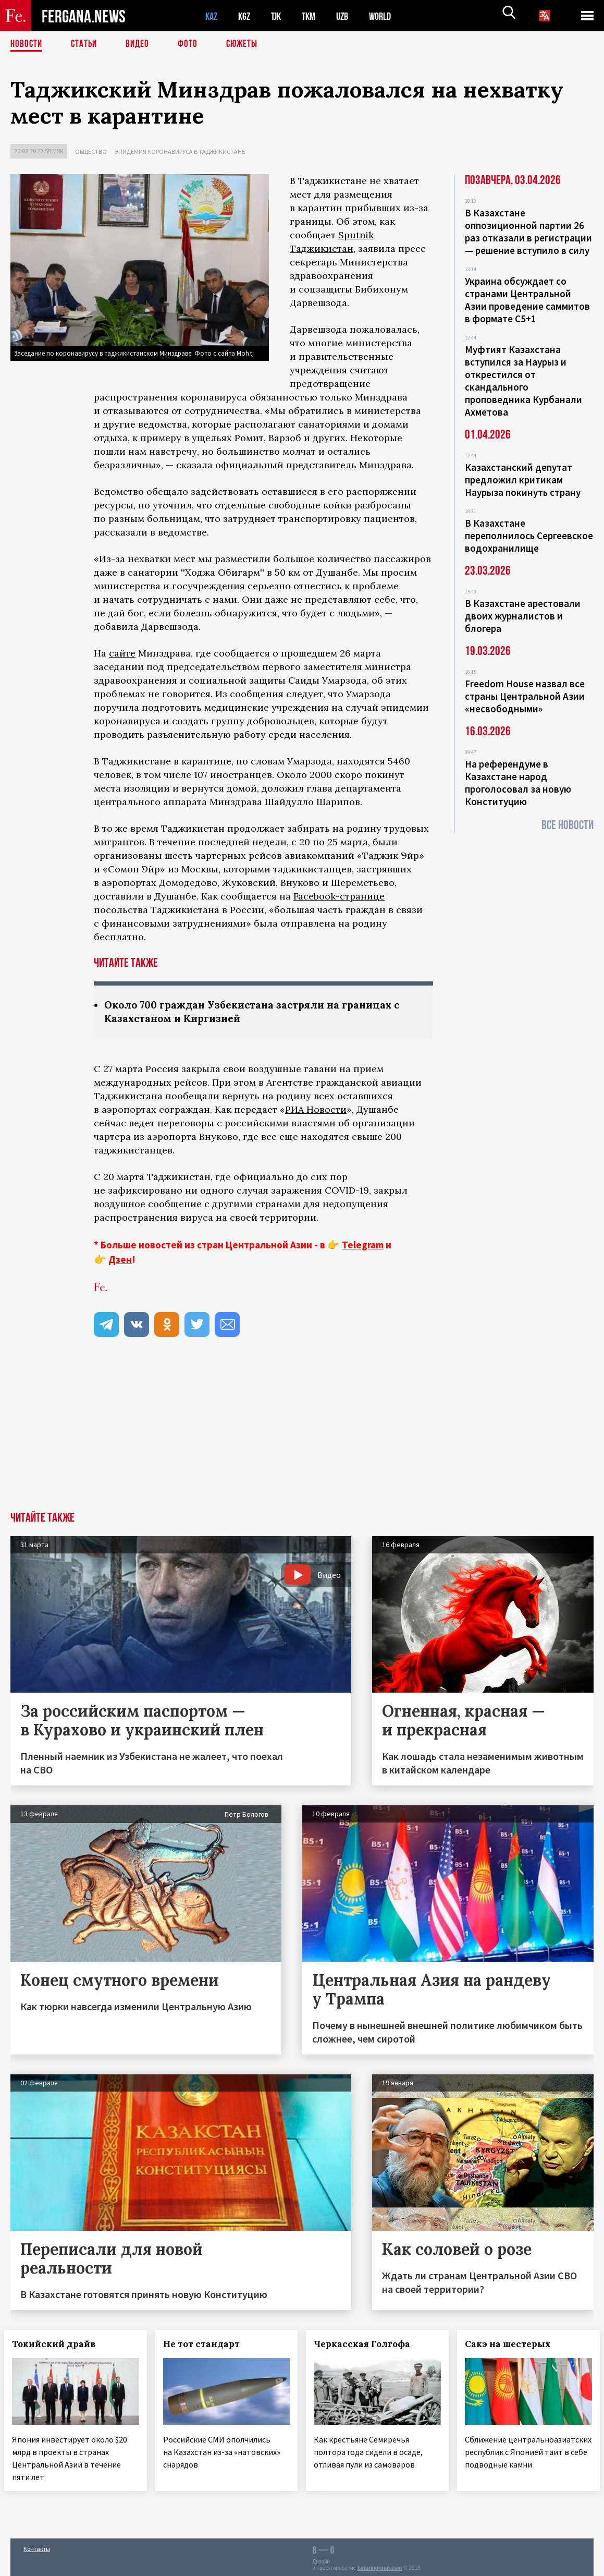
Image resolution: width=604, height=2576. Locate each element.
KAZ (212, 15)
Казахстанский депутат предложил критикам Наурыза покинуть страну (523, 480)
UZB (349, 15)
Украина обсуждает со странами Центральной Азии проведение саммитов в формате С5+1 (527, 300)
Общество (91, 151)
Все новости (567, 825)
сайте (122, 653)
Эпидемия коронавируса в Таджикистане (180, 151)
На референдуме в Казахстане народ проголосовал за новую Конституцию (518, 783)
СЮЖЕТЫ (247, 44)
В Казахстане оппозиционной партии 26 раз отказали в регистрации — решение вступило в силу (528, 231)
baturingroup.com (380, 2565)
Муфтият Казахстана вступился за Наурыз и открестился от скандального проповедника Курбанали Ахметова (523, 380)
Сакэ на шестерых (514, 2345)
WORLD (389, 15)
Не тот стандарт (207, 2345)
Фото (192, 44)
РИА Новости (316, 1110)
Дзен (120, 1260)
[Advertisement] (302, 1435)
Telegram (363, 1246)
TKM (314, 15)
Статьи (86, 44)
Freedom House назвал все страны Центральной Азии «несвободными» (525, 696)
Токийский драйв (60, 2345)
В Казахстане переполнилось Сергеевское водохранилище (529, 535)
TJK (280, 15)
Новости (27, 44)
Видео (141, 44)
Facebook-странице (339, 896)
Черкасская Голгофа (369, 2345)
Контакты (36, 2545)
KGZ (246, 15)
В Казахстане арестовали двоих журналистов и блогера (523, 616)
